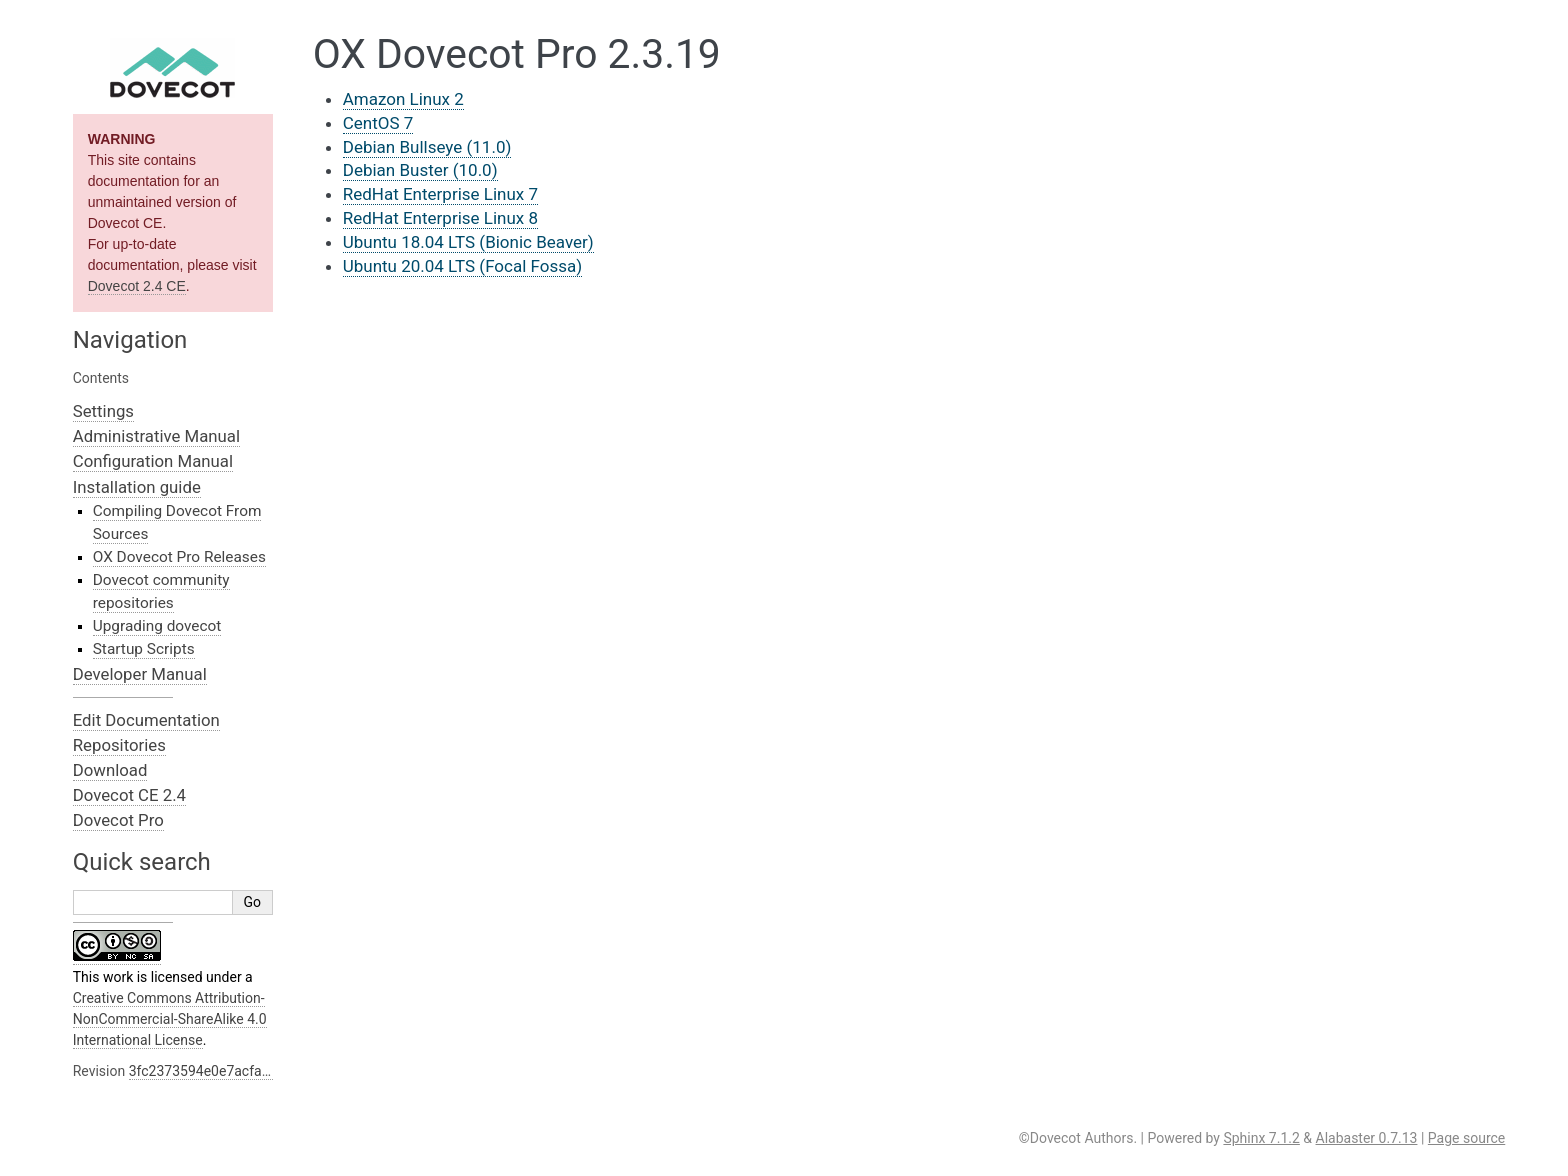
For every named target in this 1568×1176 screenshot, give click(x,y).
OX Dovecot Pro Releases (179, 557)
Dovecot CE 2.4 (129, 795)
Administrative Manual (156, 436)
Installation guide (137, 487)
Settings (103, 411)
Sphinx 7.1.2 (1261, 1138)
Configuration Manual (153, 461)
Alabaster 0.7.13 (1367, 1138)
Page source (1466, 1138)
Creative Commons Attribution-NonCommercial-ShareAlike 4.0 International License (170, 1019)
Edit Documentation (146, 720)
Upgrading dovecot (157, 626)
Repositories (119, 745)
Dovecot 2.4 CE (137, 286)
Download (110, 770)
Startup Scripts (144, 649)
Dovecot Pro (118, 820)
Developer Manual (140, 674)
